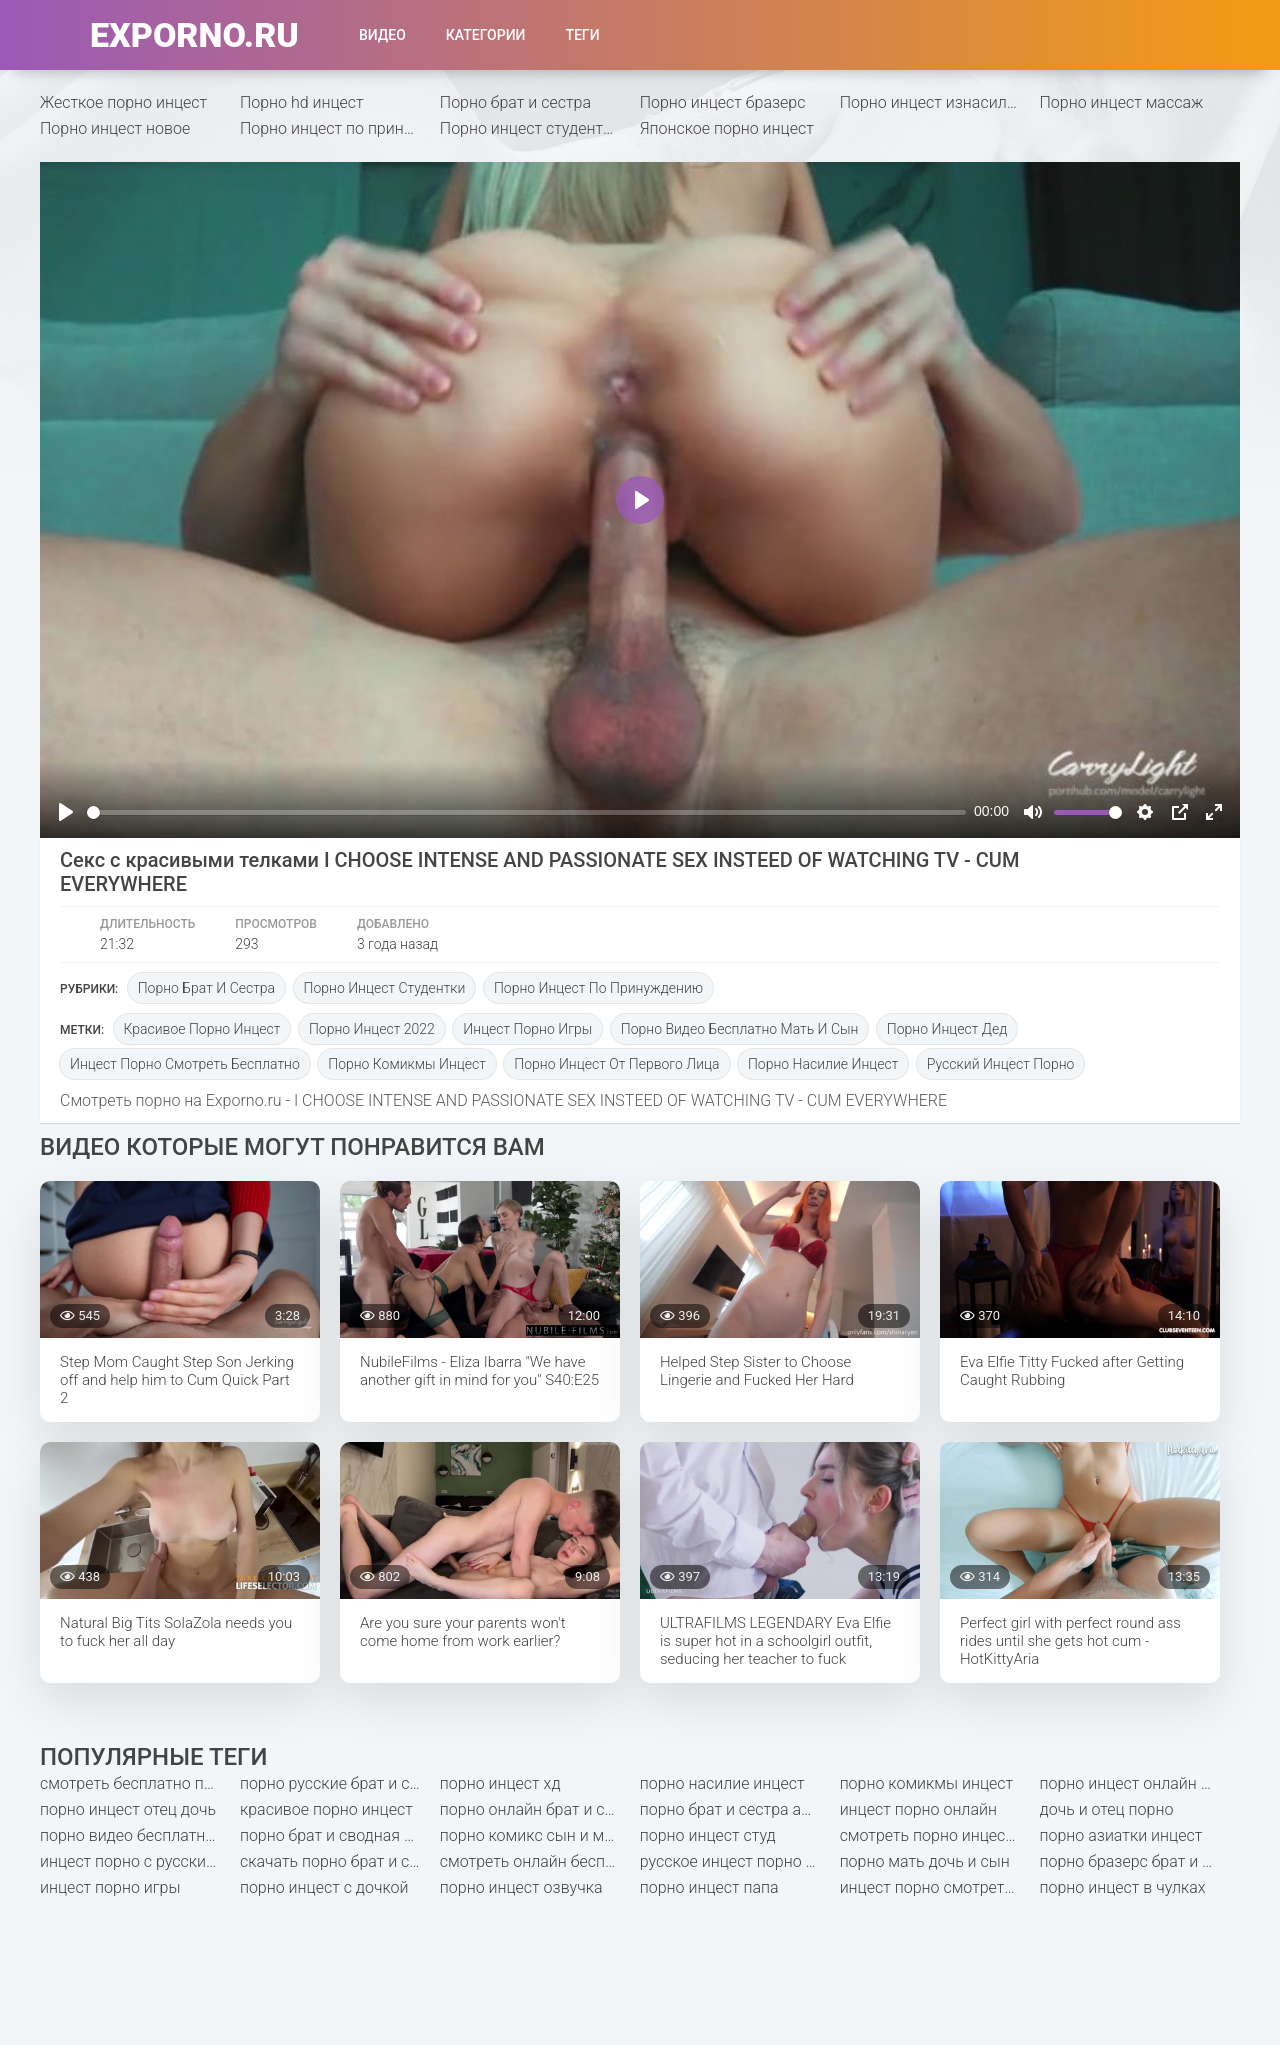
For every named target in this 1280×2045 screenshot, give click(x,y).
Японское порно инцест (727, 128)
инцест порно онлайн (918, 1809)
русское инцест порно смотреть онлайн (740, 1861)
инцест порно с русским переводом (140, 1861)
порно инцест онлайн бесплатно (1140, 1783)
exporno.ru (194, 35)
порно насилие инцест (823, 1064)
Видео (382, 35)
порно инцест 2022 (372, 1029)
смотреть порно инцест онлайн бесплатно (940, 1835)
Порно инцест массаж (1122, 102)
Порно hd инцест (302, 102)
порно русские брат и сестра (340, 1783)
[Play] (66, 812)
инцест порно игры (527, 1029)
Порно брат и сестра (515, 102)
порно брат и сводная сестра (340, 1835)
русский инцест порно (1001, 1064)
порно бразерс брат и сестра (1140, 1861)
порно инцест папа (709, 1887)
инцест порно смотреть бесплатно (185, 1064)
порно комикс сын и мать (534, 1835)
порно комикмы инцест (407, 1064)
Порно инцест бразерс (723, 102)
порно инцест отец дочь (128, 1809)
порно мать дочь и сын (925, 1861)
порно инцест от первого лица (616, 1064)
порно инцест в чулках (1123, 1887)
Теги (582, 35)
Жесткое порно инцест (123, 102)
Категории (486, 35)
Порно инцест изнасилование (940, 102)
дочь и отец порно (1107, 1809)
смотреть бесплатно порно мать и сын (140, 1783)
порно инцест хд (500, 1783)
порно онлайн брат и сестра (540, 1809)
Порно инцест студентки (530, 128)
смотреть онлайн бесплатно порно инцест (540, 1861)
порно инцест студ (708, 1835)
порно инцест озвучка (521, 1887)
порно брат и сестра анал (734, 1809)
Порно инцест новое (115, 128)
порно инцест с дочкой (324, 1887)
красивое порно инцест (202, 1029)
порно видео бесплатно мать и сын (740, 1029)
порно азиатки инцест (1121, 1835)
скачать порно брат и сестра (340, 1861)
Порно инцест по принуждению (340, 128)
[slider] (526, 812)
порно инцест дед (947, 1029)
